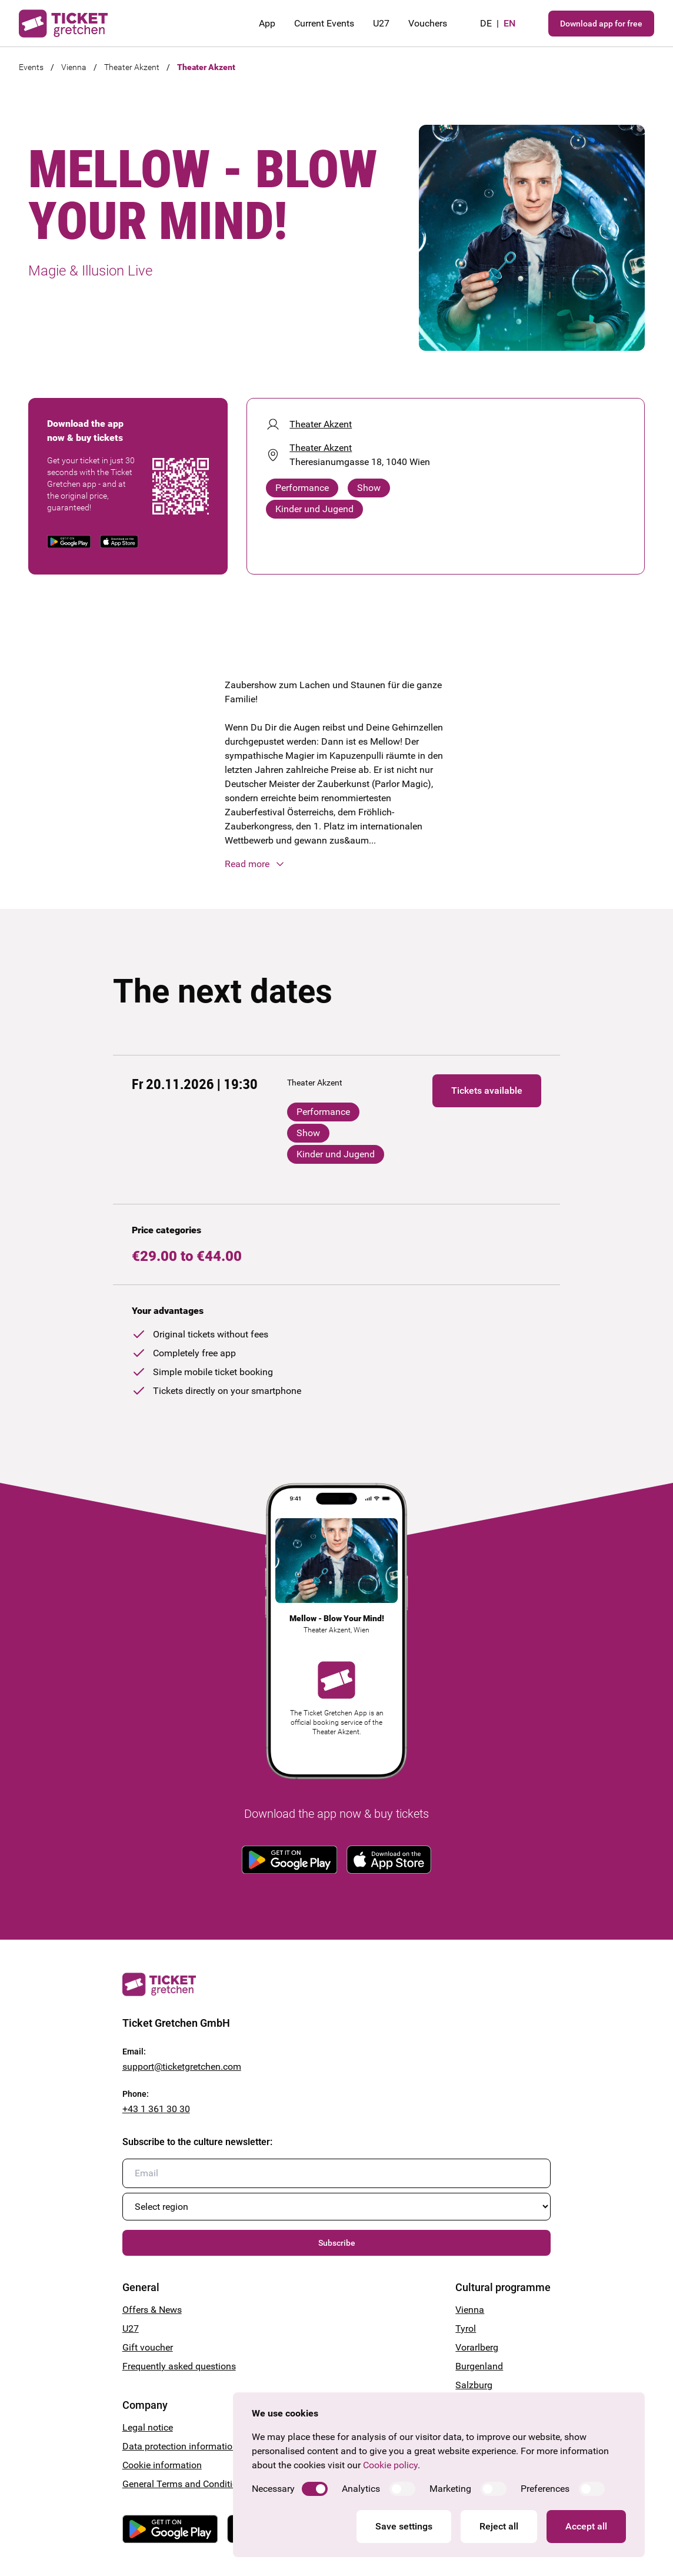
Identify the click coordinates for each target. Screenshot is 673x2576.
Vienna (73, 67)
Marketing (450, 2488)
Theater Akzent (131, 67)
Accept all (586, 2526)
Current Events (324, 23)
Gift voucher (147, 2347)
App (267, 23)
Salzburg (473, 2385)
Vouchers (427, 23)
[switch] (315, 2489)
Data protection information (180, 2446)
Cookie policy (390, 2465)
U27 (381, 23)
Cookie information (162, 2465)
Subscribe (336, 2243)
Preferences (545, 2488)
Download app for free (601, 23)
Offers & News (152, 2309)
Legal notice (147, 2427)
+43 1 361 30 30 (156, 2108)
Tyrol (465, 2328)
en (509, 23)
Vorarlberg (476, 2347)
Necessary (273, 2488)
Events (31, 67)
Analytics (361, 2488)
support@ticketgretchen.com (181, 2066)
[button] (336, 864)
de (486, 23)
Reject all (498, 2526)
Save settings (403, 2526)
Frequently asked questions (179, 2366)
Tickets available (486, 1090)
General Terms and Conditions (185, 2483)
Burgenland (479, 2366)
